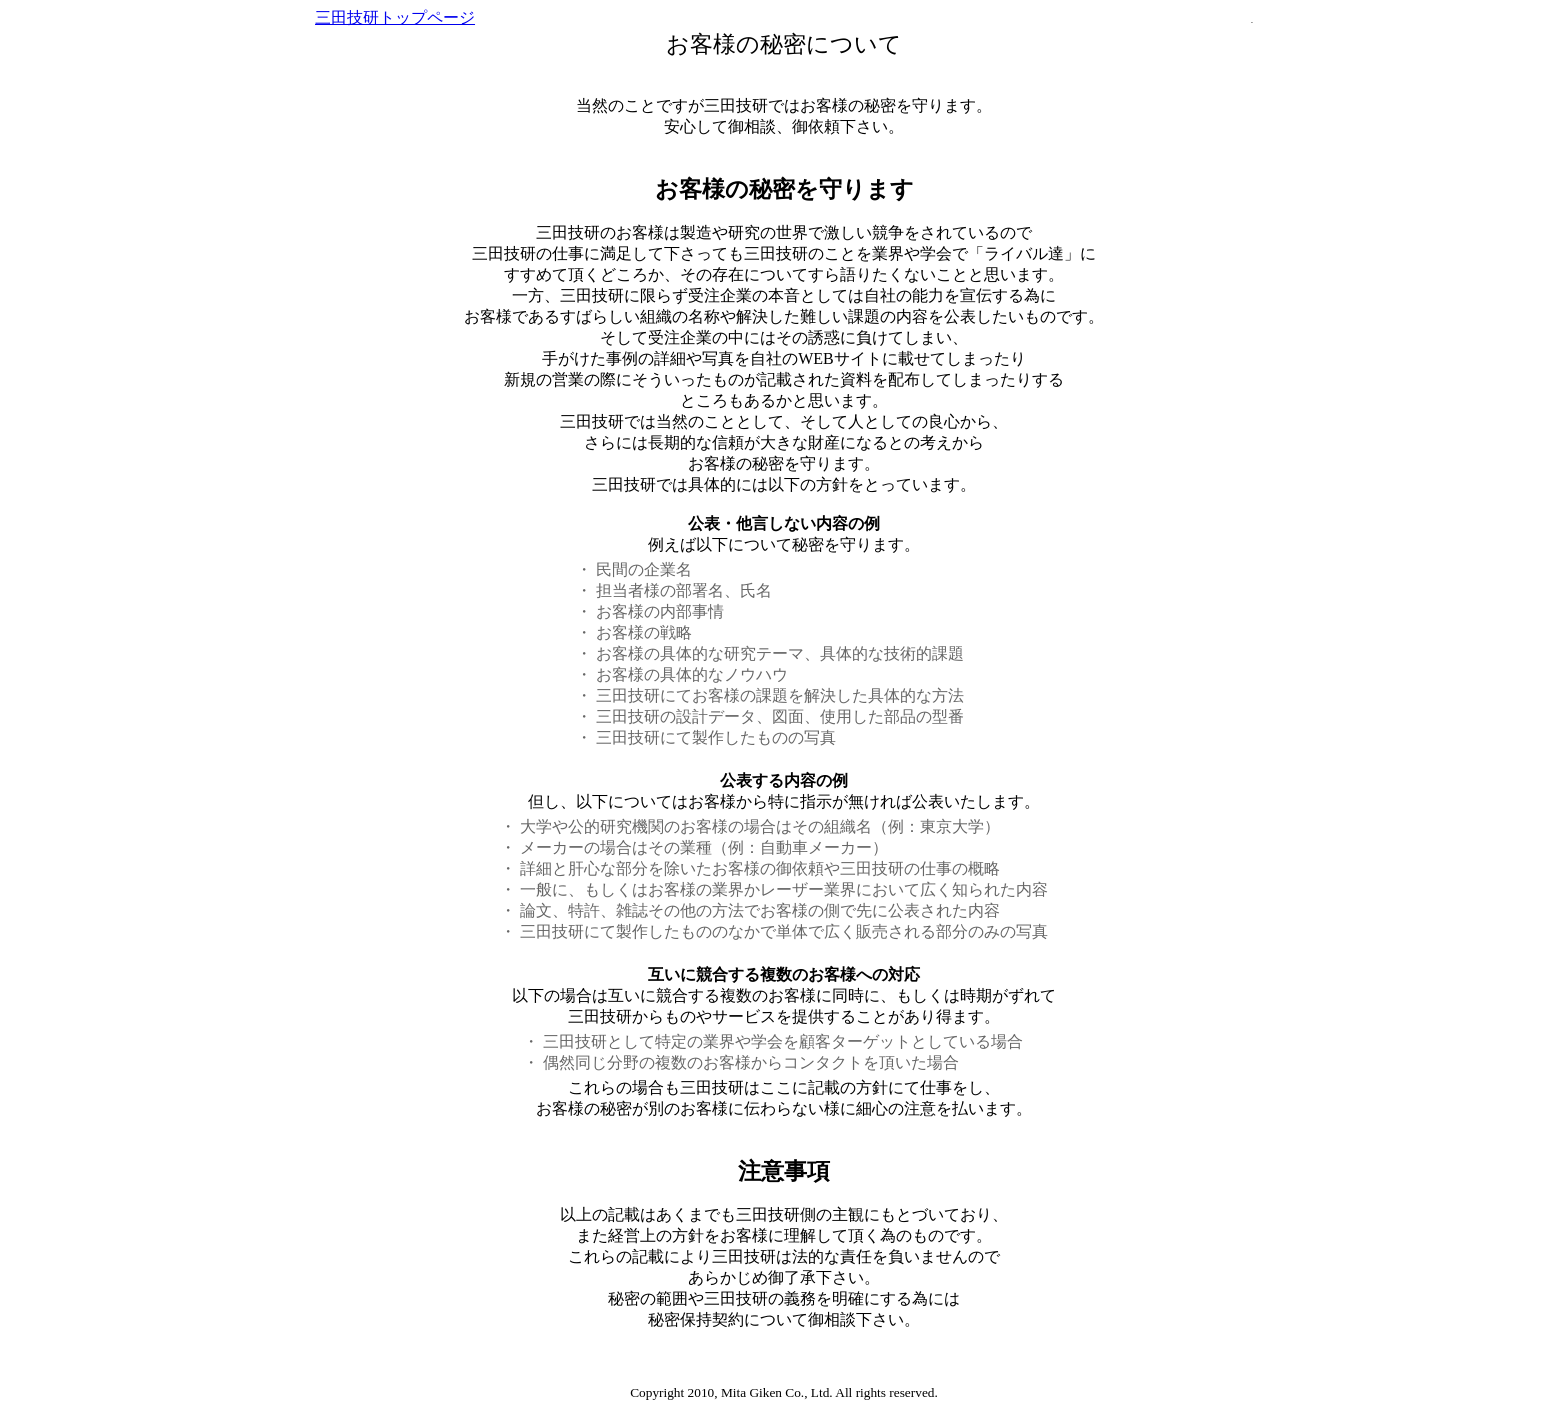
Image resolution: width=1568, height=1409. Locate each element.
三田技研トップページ (395, 17)
